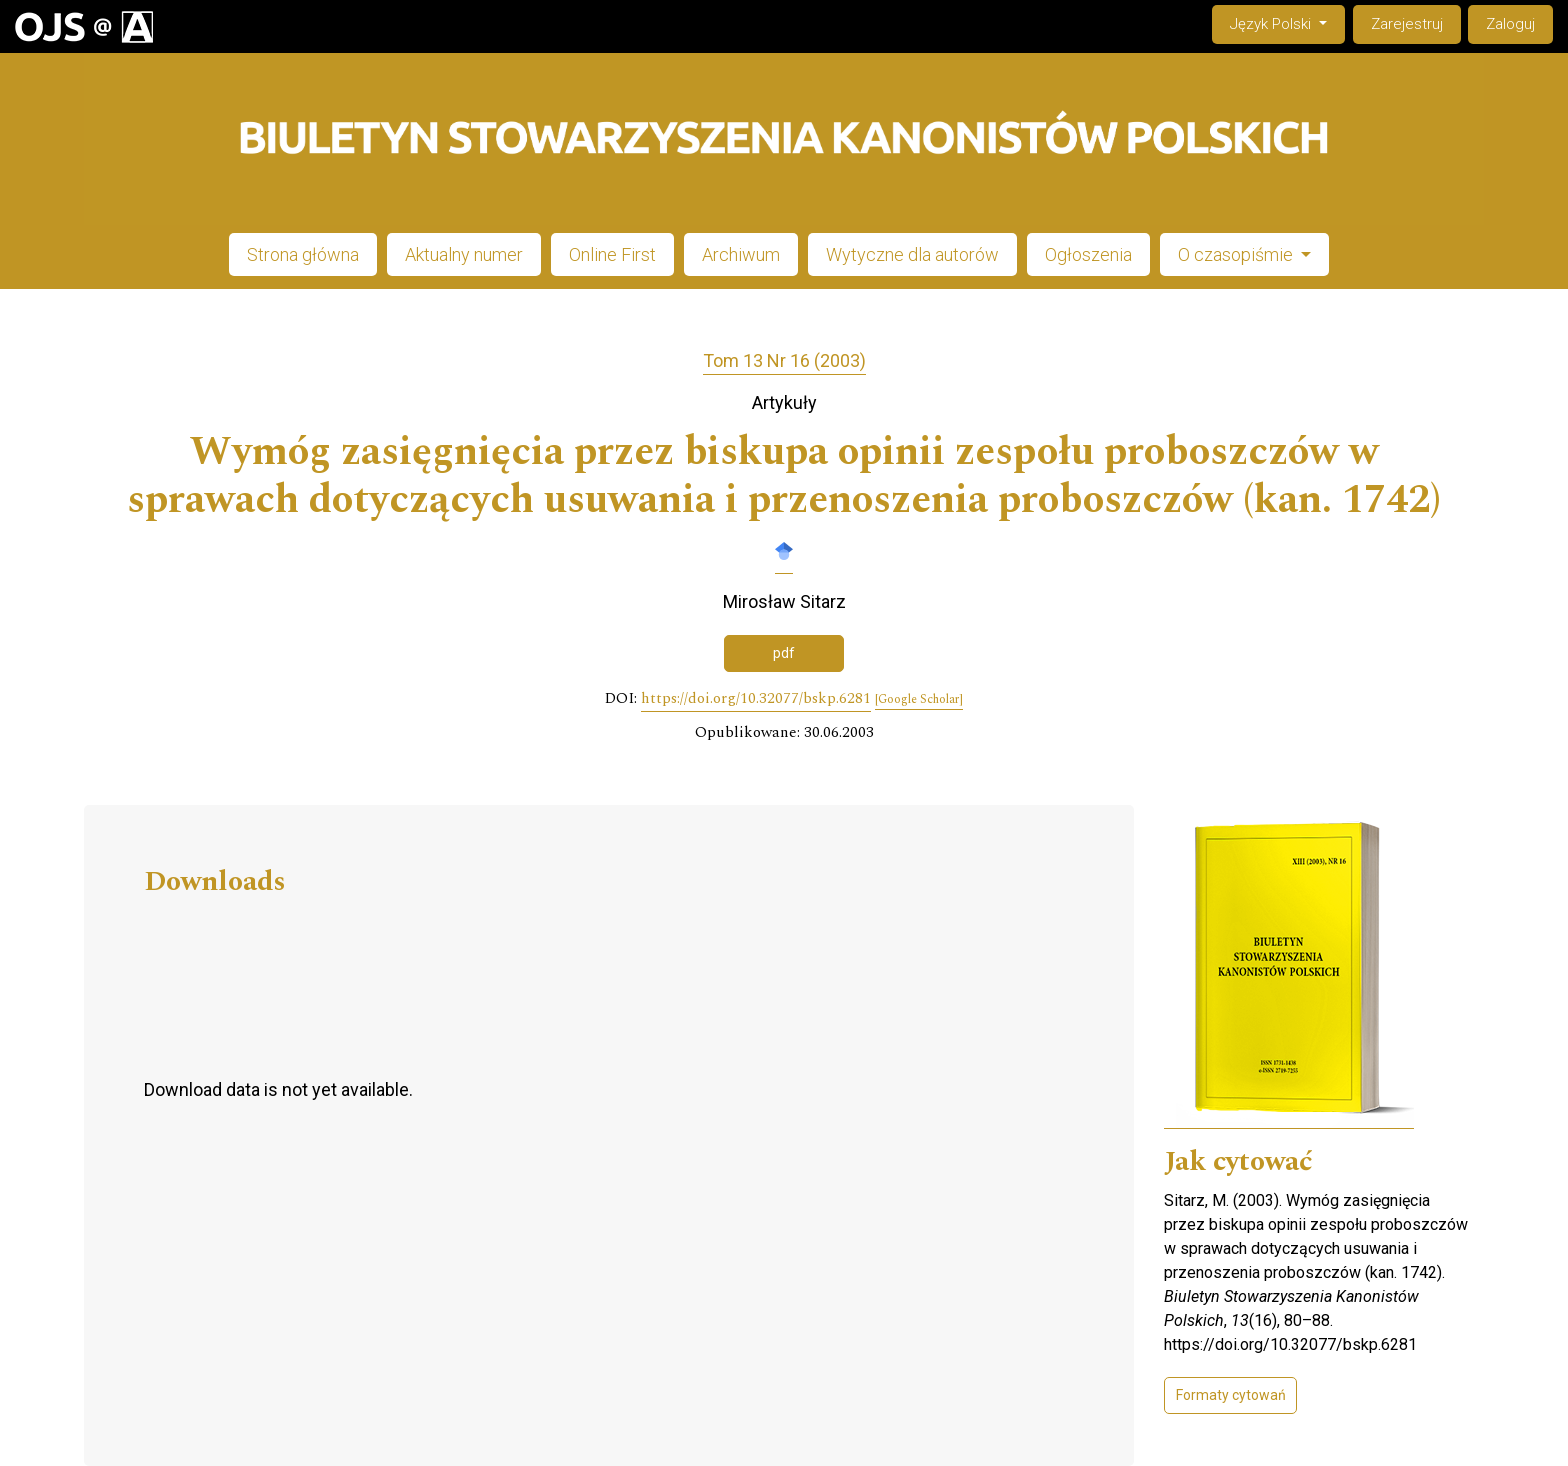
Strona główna (303, 254)
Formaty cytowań (1231, 1395)
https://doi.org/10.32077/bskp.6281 (756, 699)
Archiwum (741, 254)
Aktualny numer (464, 254)
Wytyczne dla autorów (912, 254)
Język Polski (1287, 22)
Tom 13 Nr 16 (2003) (784, 360)
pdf (784, 653)
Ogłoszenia (1088, 254)
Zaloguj (1510, 24)
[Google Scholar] (919, 700)
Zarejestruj (1407, 24)
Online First (612, 254)
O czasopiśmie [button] (1237, 254)
